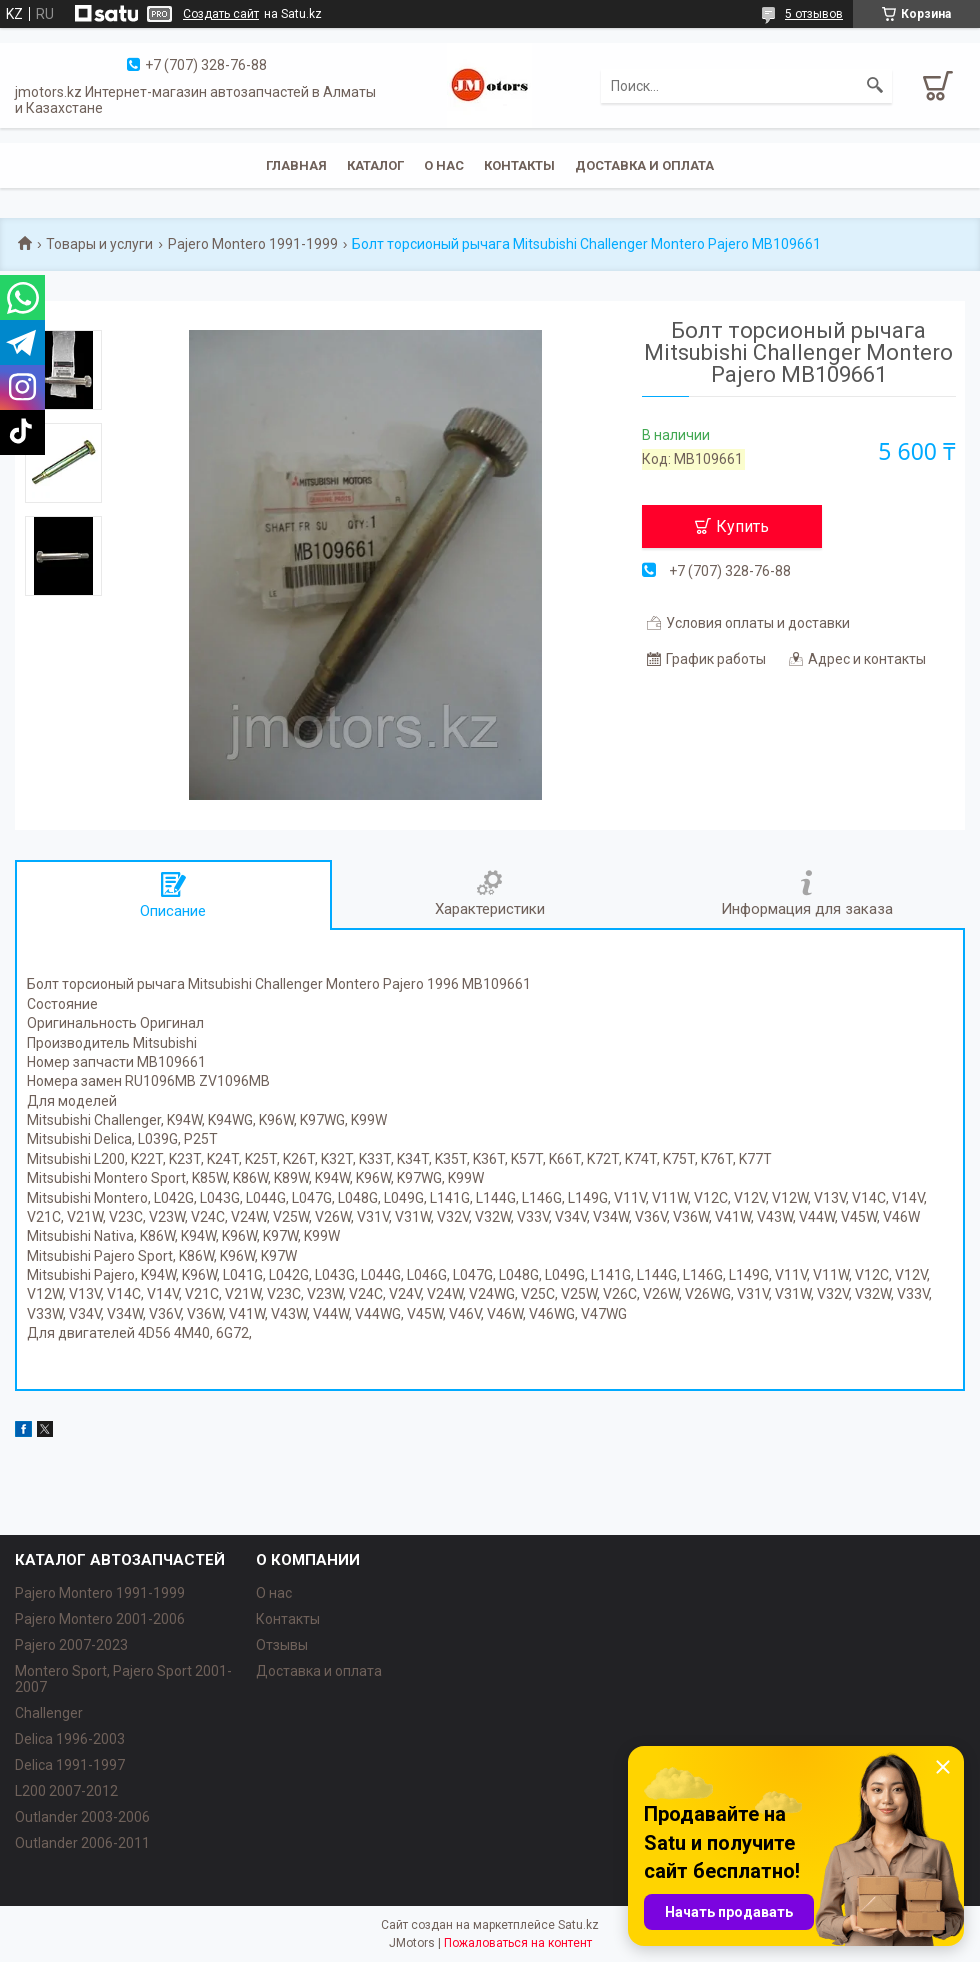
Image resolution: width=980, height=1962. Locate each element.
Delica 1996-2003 (70, 1739)
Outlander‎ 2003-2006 (82, 1817)
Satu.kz (578, 1925)
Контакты (519, 165)
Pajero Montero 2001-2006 (100, 1619)
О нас (444, 165)
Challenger (49, 1713)
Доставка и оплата (644, 165)
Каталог (375, 165)
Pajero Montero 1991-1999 (253, 244)
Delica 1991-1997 (70, 1765)
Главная (296, 165)
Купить (742, 526)
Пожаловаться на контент (518, 1943)
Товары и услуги (99, 244)
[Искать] (875, 86)
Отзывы (282, 1645)
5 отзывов (814, 14)
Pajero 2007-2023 (71, 1645)
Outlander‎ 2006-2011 (82, 1843)
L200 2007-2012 (66, 1791)
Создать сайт (221, 14)
